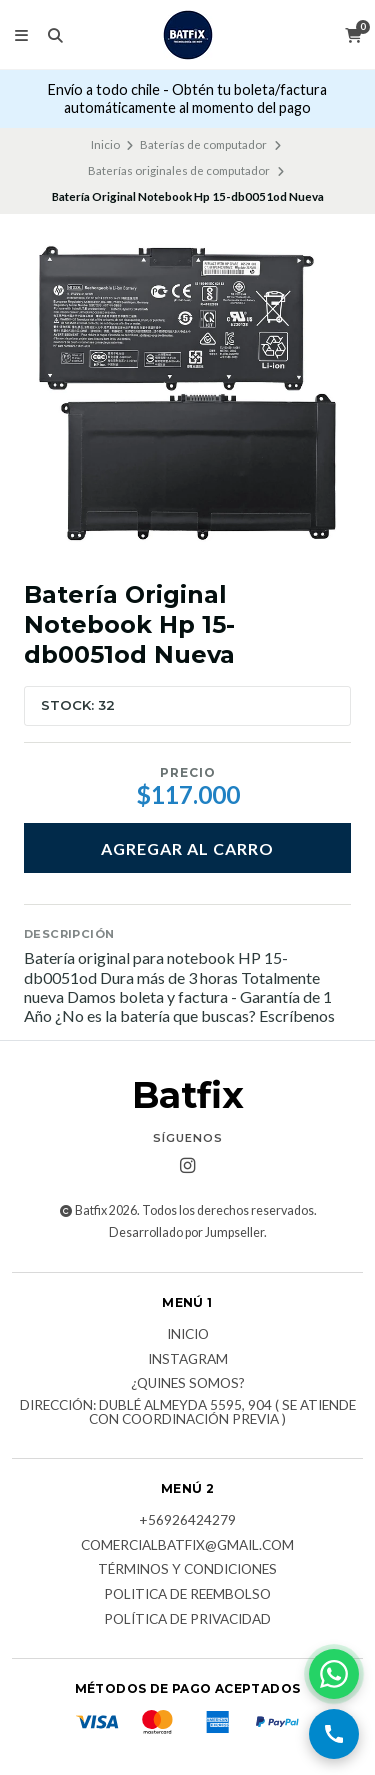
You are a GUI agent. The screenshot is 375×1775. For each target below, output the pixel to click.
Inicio (105, 144)
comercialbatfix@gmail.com (187, 1546)
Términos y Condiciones (187, 1570)
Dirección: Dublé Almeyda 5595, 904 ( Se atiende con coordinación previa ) (188, 1412)
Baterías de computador (203, 144)
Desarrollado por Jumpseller (186, 1232)
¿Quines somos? (188, 1384)
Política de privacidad (187, 1620)
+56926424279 (187, 1521)
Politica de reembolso (187, 1595)
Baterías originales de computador (179, 170)
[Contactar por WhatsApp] (334, 1674)
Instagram (188, 1360)
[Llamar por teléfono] (334, 1734)
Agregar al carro (187, 848)
